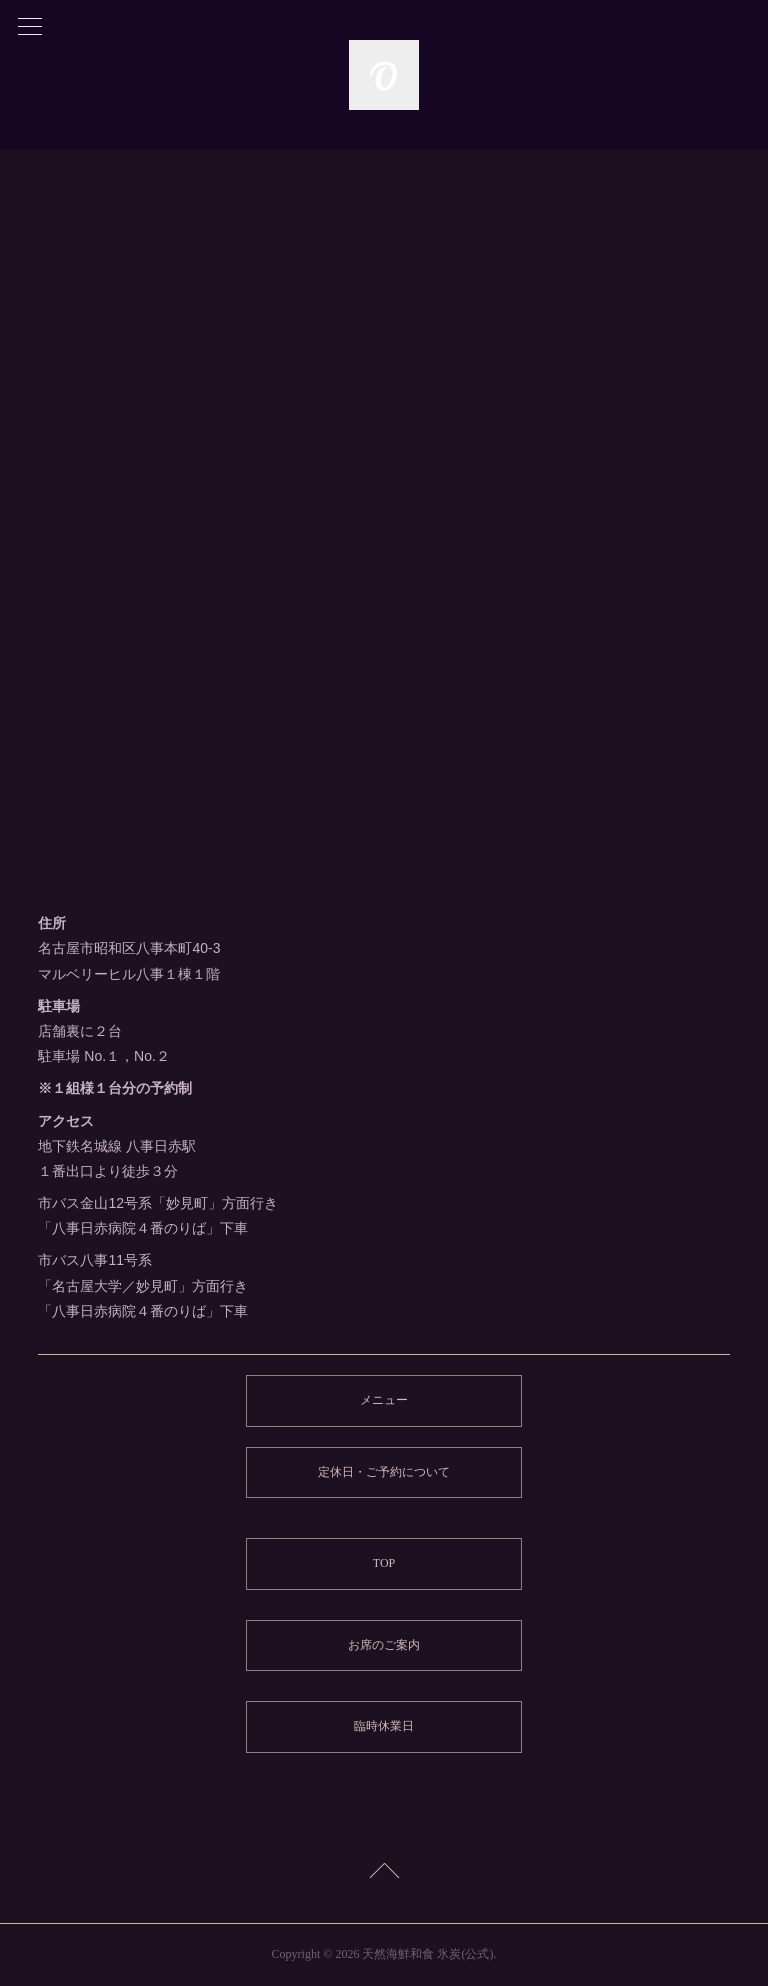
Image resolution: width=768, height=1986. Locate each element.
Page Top (384, 1874)
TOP (384, 1563)
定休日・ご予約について (384, 1472)
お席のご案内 (384, 1645)
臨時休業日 (384, 1726)
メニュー (384, 1400)
